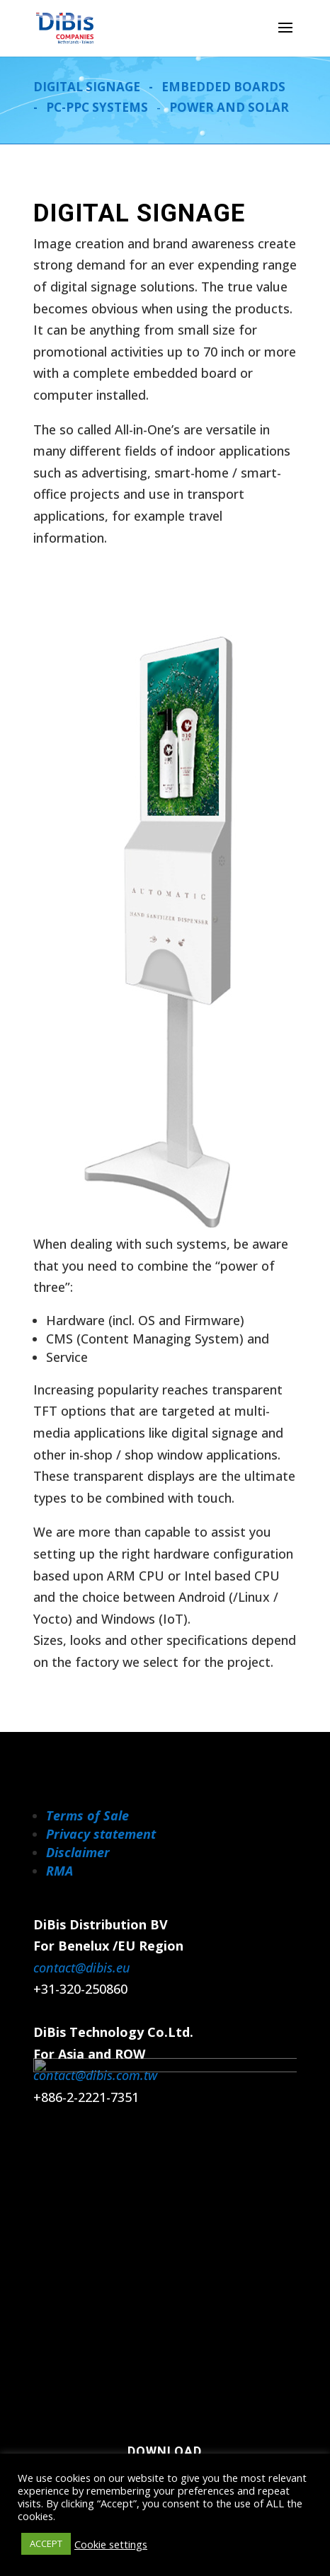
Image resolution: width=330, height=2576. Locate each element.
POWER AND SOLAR (229, 107)
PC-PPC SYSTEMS (97, 107)
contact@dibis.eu (81, 1967)
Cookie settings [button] (110, 2544)
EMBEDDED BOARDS (223, 87)
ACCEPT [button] (46, 2543)
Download (164, 2451)
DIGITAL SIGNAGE (86, 87)
